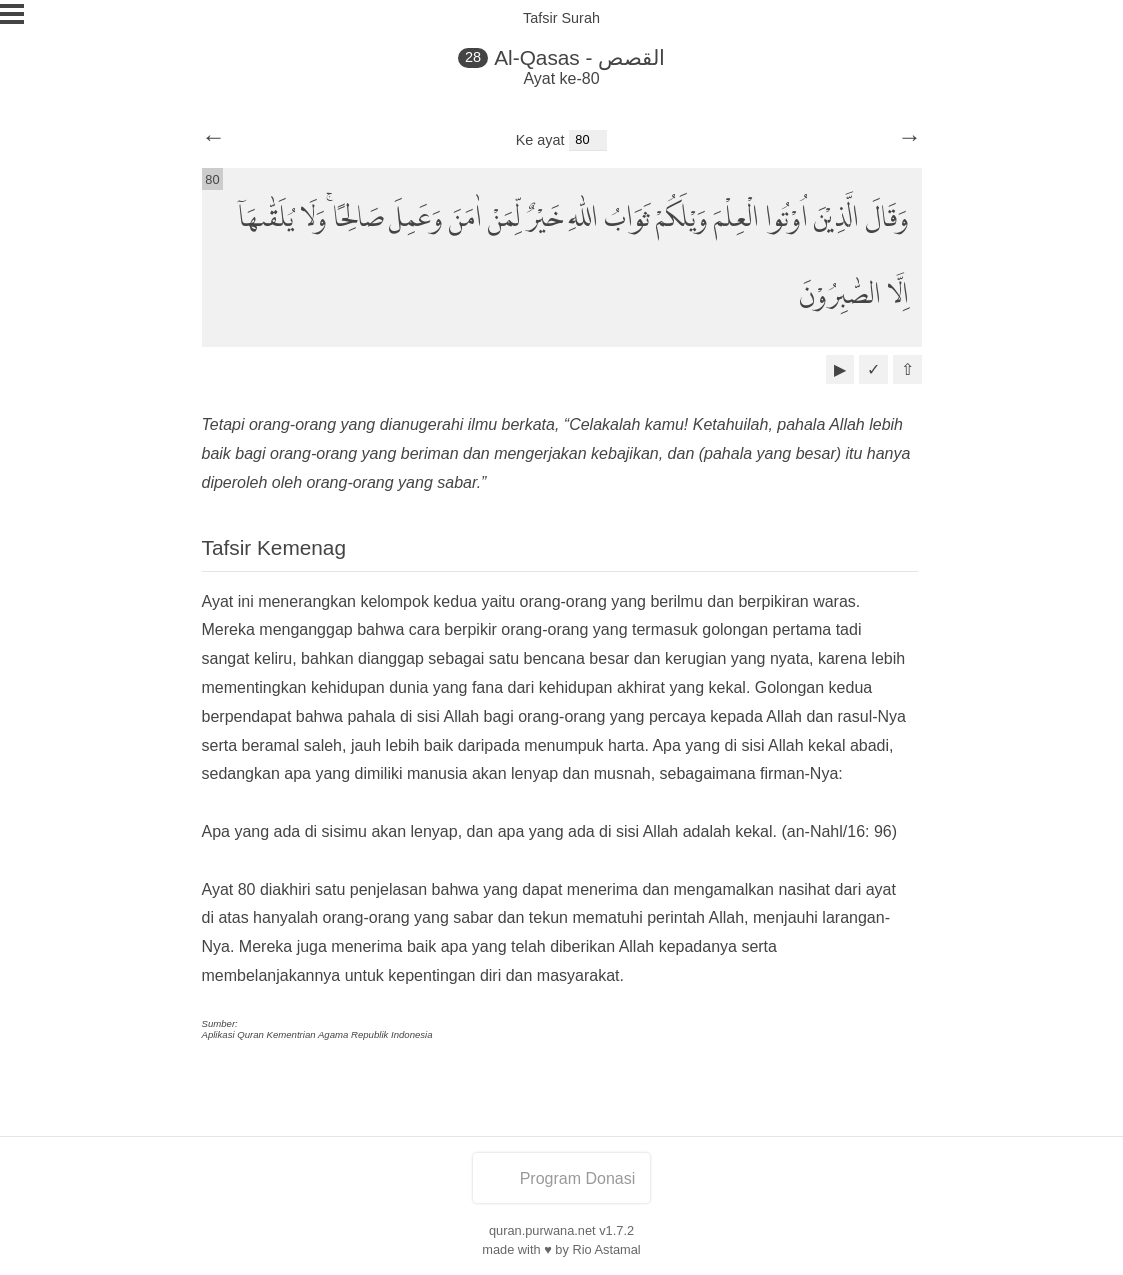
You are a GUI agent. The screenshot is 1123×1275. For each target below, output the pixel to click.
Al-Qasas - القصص (579, 57)
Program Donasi (562, 1178)
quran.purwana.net (542, 1230)
